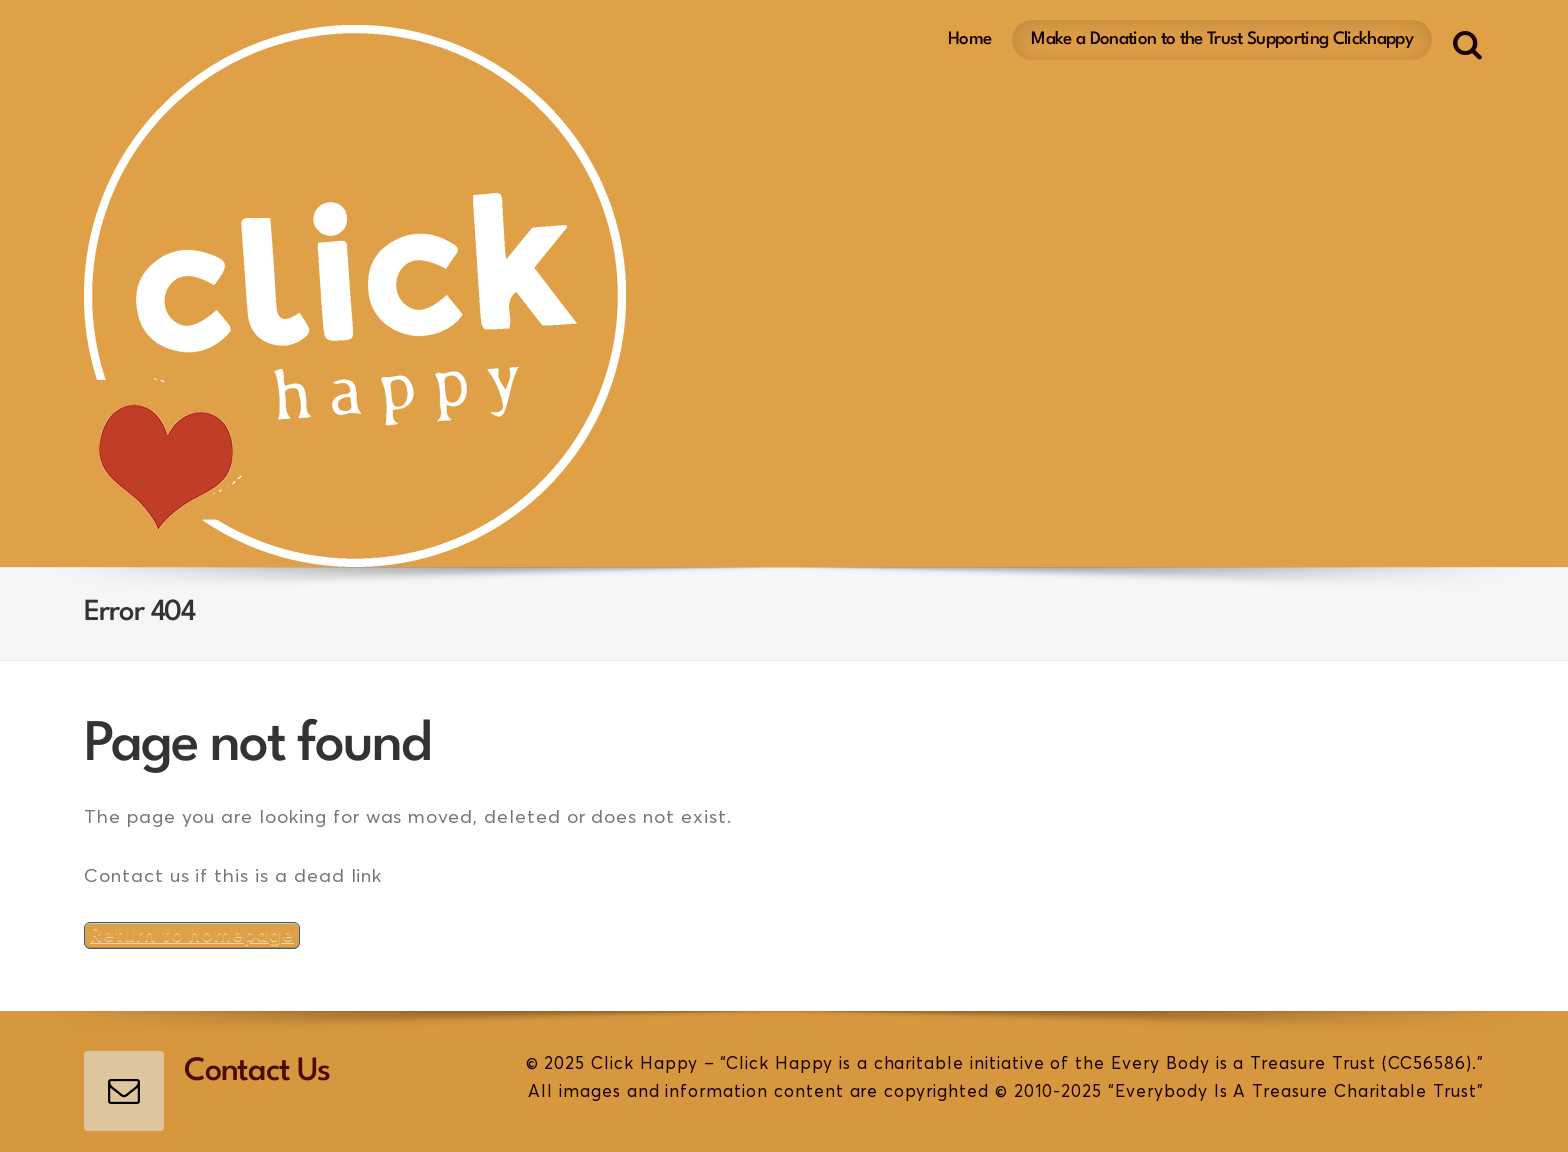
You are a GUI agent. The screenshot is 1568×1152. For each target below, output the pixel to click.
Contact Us (257, 1072)
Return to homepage (192, 935)
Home (969, 39)
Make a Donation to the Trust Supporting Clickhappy (1222, 39)
